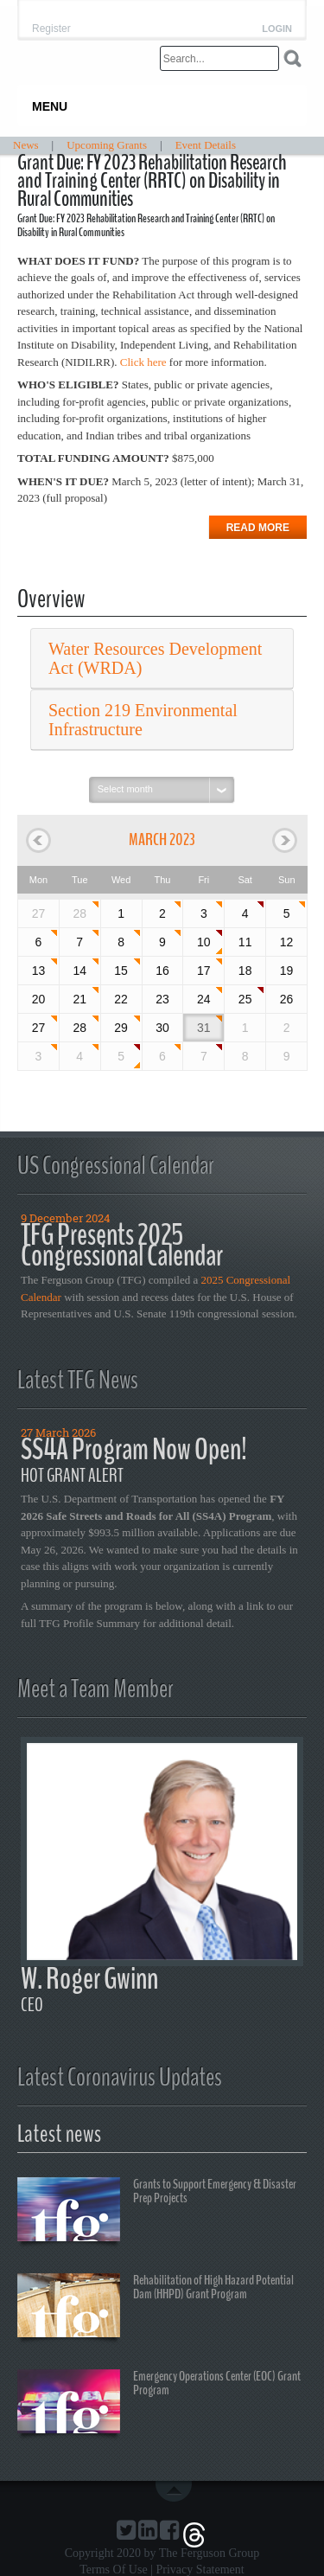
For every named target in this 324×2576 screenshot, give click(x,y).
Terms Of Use (113, 2569)
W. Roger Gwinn (89, 1978)
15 (121, 970)
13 (39, 970)
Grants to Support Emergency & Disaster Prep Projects (156, 2212)
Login (277, 29)
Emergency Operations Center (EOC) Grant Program (159, 2404)
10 (204, 942)
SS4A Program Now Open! (134, 1449)
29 (121, 1028)
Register (51, 28)
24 (204, 999)
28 (79, 913)
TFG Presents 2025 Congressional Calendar (122, 1245)
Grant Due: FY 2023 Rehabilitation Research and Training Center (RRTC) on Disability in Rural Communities (152, 181)
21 (79, 999)
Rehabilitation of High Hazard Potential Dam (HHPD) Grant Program (155, 2308)
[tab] (162, 659)
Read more (257, 528)
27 (39, 1028)
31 (204, 1028)
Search (292, 58)
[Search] (219, 58)
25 (245, 999)
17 (204, 970)
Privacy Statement (200, 2569)
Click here (143, 362)
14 (79, 970)
